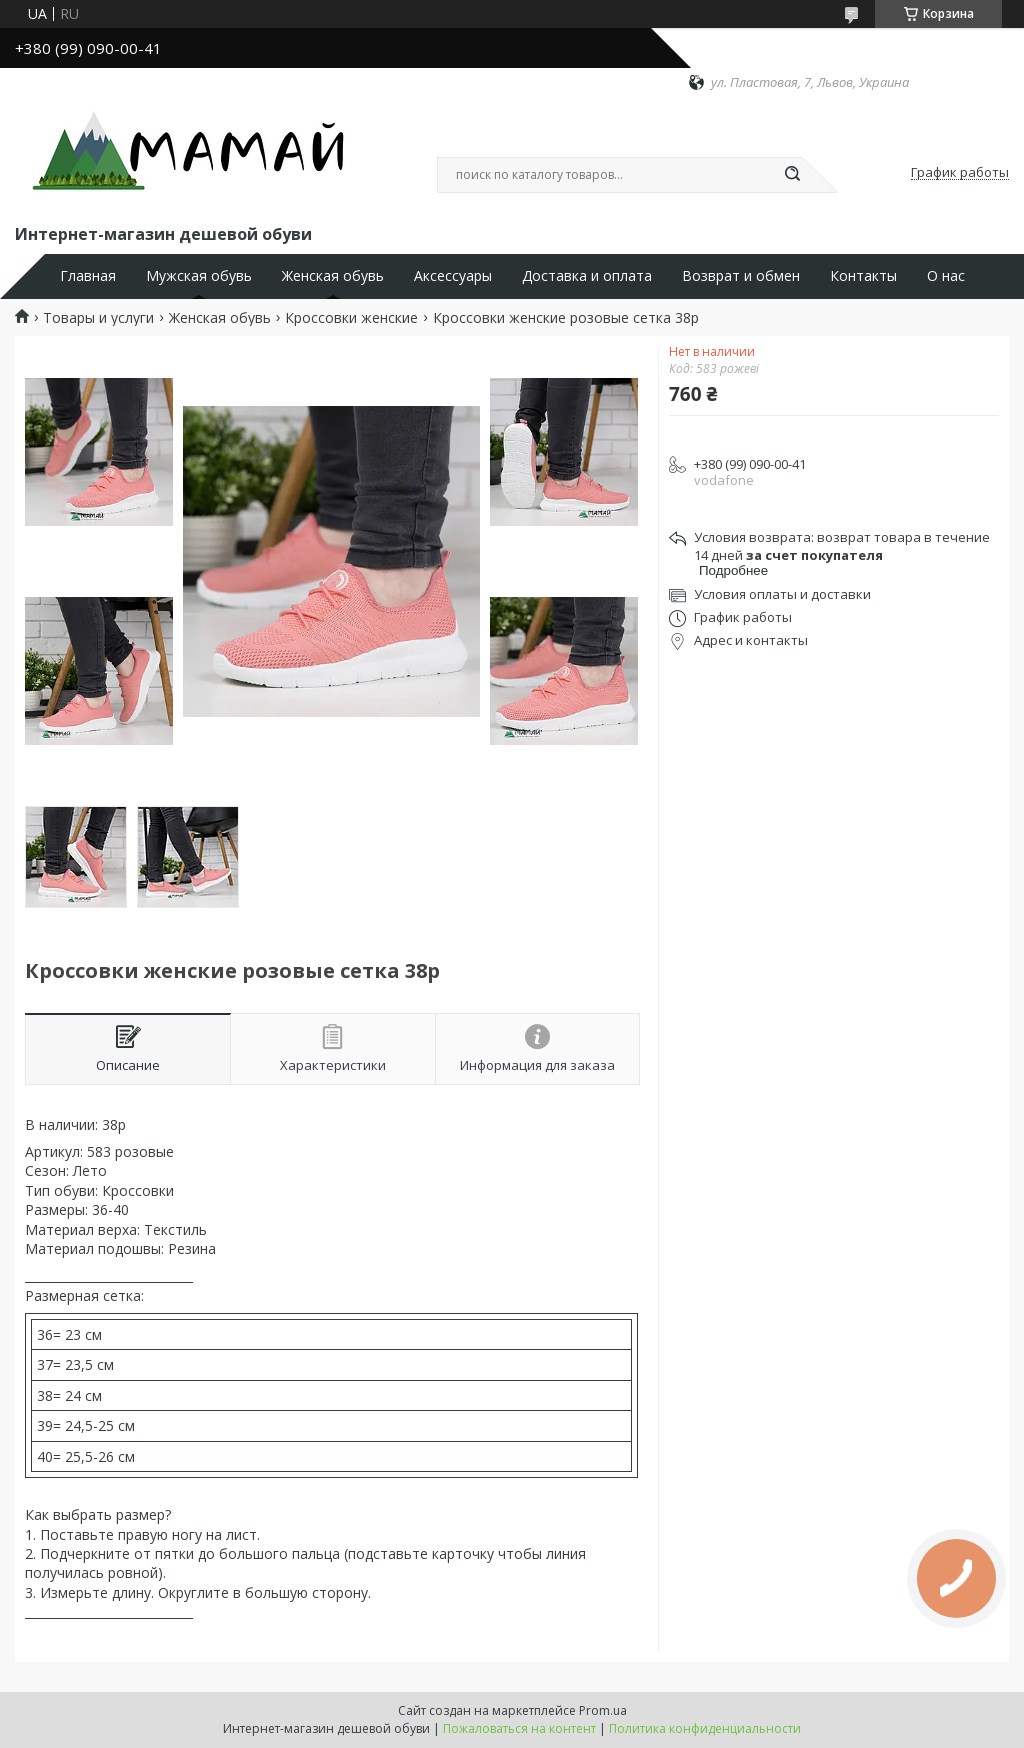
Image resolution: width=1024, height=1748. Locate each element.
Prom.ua (603, 1710)
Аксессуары (453, 276)
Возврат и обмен (741, 276)
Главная (88, 276)
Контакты (863, 276)
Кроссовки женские (351, 318)
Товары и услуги (98, 318)
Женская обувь (333, 276)
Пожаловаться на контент (519, 1728)
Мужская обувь (199, 276)
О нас (946, 276)
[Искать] (792, 175)
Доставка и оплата (587, 276)
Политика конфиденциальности (705, 1728)
